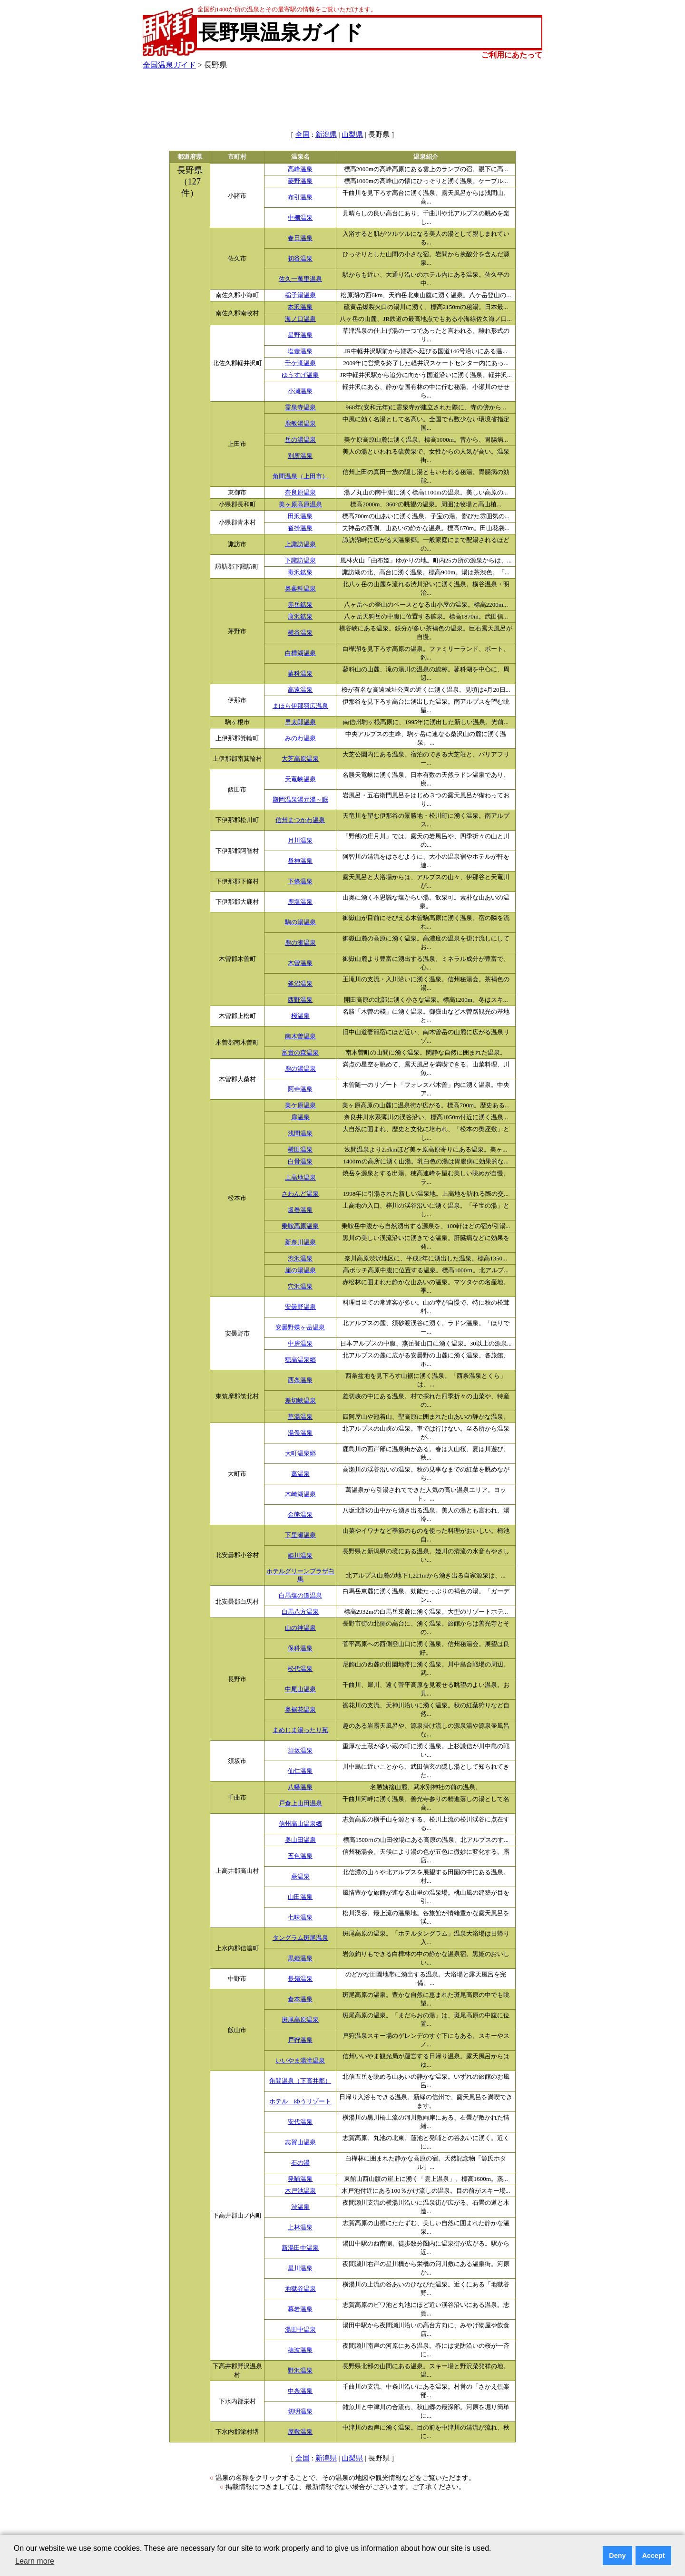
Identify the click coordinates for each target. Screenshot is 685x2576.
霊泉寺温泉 (300, 407)
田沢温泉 (300, 516)
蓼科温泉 (300, 673)
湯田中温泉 (300, 2329)
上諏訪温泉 (300, 544)
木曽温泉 (300, 963)
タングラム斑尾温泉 (300, 1938)
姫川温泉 (300, 1555)
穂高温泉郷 (300, 1359)
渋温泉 (300, 2207)
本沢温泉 (300, 307)
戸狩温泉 (300, 2040)
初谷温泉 (300, 258)
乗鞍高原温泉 (300, 1226)
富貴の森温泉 (300, 1052)
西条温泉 (300, 1380)
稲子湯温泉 (300, 295)
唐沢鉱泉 (300, 616)
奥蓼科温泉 (300, 588)
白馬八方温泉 (300, 1611)
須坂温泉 (300, 1750)
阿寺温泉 (300, 1089)
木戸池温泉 (300, 2191)
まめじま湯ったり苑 (300, 1730)
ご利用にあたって (511, 55)
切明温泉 (300, 2411)
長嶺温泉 (300, 1979)
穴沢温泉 (300, 1286)
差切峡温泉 (300, 1400)
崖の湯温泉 (300, 1270)
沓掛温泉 (300, 528)
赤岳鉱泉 (300, 604)
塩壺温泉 (300, 351)
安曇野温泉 (300, 1307)
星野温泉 (300, 335)
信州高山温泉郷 (300, 1824)
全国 (302, 134)
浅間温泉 (300, 1133)
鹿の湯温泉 (300, 1068)
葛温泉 (300, 1474)
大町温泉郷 (300, 1453)
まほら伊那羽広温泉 (300, 706)
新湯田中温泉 (300, 2248)
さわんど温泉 (300, 1194)
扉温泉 (300, 1117)
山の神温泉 (300, 1628)
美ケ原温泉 (300, 1105)
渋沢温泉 (300, 1258)
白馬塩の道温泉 (300, 1595)
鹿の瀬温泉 (300, 942)
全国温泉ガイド (169, 65)
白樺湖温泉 (300, 653)
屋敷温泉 (300, 2432)
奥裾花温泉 (300, 1709)
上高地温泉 (300, 1177)
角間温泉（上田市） (300, 476)
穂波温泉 (300, 2350)
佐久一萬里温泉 (300, 279)
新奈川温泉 (300, 1242)
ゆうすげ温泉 (300, 375)
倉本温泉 (300, 1999)
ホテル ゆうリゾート (300, 2101)
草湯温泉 (300, 1417)
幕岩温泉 (300, 2309)
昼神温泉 (300, 861)
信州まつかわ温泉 (300, 820)
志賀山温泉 (300, 2142)
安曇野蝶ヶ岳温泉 (300, 1327)
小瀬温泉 (300, 391)
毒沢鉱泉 (300, 572)
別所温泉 (300, 456)
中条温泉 (300, 2391)
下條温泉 (300, 881)
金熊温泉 (300, 1514)
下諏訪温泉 (300, 560)
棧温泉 (300, 1016)
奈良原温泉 (300, 492)
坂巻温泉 (300, 1210)
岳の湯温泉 (300, 439)
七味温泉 (300, 1917)
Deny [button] (617, 2555)
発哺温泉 (300, 2179)
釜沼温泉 (300, 983)
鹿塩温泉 (300, 902)
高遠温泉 (300, 690)
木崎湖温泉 (300, 1494)
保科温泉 (300, 1648)
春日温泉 (300, 238)
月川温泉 (300, 840)
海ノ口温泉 (300, 319)
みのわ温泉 (300, 738)
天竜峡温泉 (300, 779)
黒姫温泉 (300, 1958)
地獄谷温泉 (300, 2288)
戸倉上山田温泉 (300, 1803)
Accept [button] (653, 2555)
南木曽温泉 (300, 1036)
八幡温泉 (300, 1787)
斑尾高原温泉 (300, 2019)
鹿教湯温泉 (300, 423)
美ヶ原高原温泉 (300, 504)
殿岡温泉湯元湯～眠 (300, 799)
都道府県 (189, 157)
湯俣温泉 (300, 1433)
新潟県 (326, 134)
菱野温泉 (300, 181)
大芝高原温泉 (300, 758)
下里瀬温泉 (300, 1535)
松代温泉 (300, 1669)
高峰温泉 (300, 169)
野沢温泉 (300, 2370)
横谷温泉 (300, 632)
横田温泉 (300, 1149)
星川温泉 (300, 2268)
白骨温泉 (300, 1161)
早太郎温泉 (300, 722)
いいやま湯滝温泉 (300, 2060)
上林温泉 (300, 2227)
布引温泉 (300, 197)
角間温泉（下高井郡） (300, 2081)
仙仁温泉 (300, 1771)
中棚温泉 (300, 217)
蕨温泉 (300, 1876)
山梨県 (352, 134)
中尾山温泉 (300, 1689)
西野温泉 (300, 1000)
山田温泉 (300, 1897)
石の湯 (300, 2163)
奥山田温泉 (300, 1840)
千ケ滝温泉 (300, 363)
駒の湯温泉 (300, 922)
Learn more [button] (34, 2561)
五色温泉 (300, 1856)
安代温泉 (300, 2122)
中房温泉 (300, 1343)
